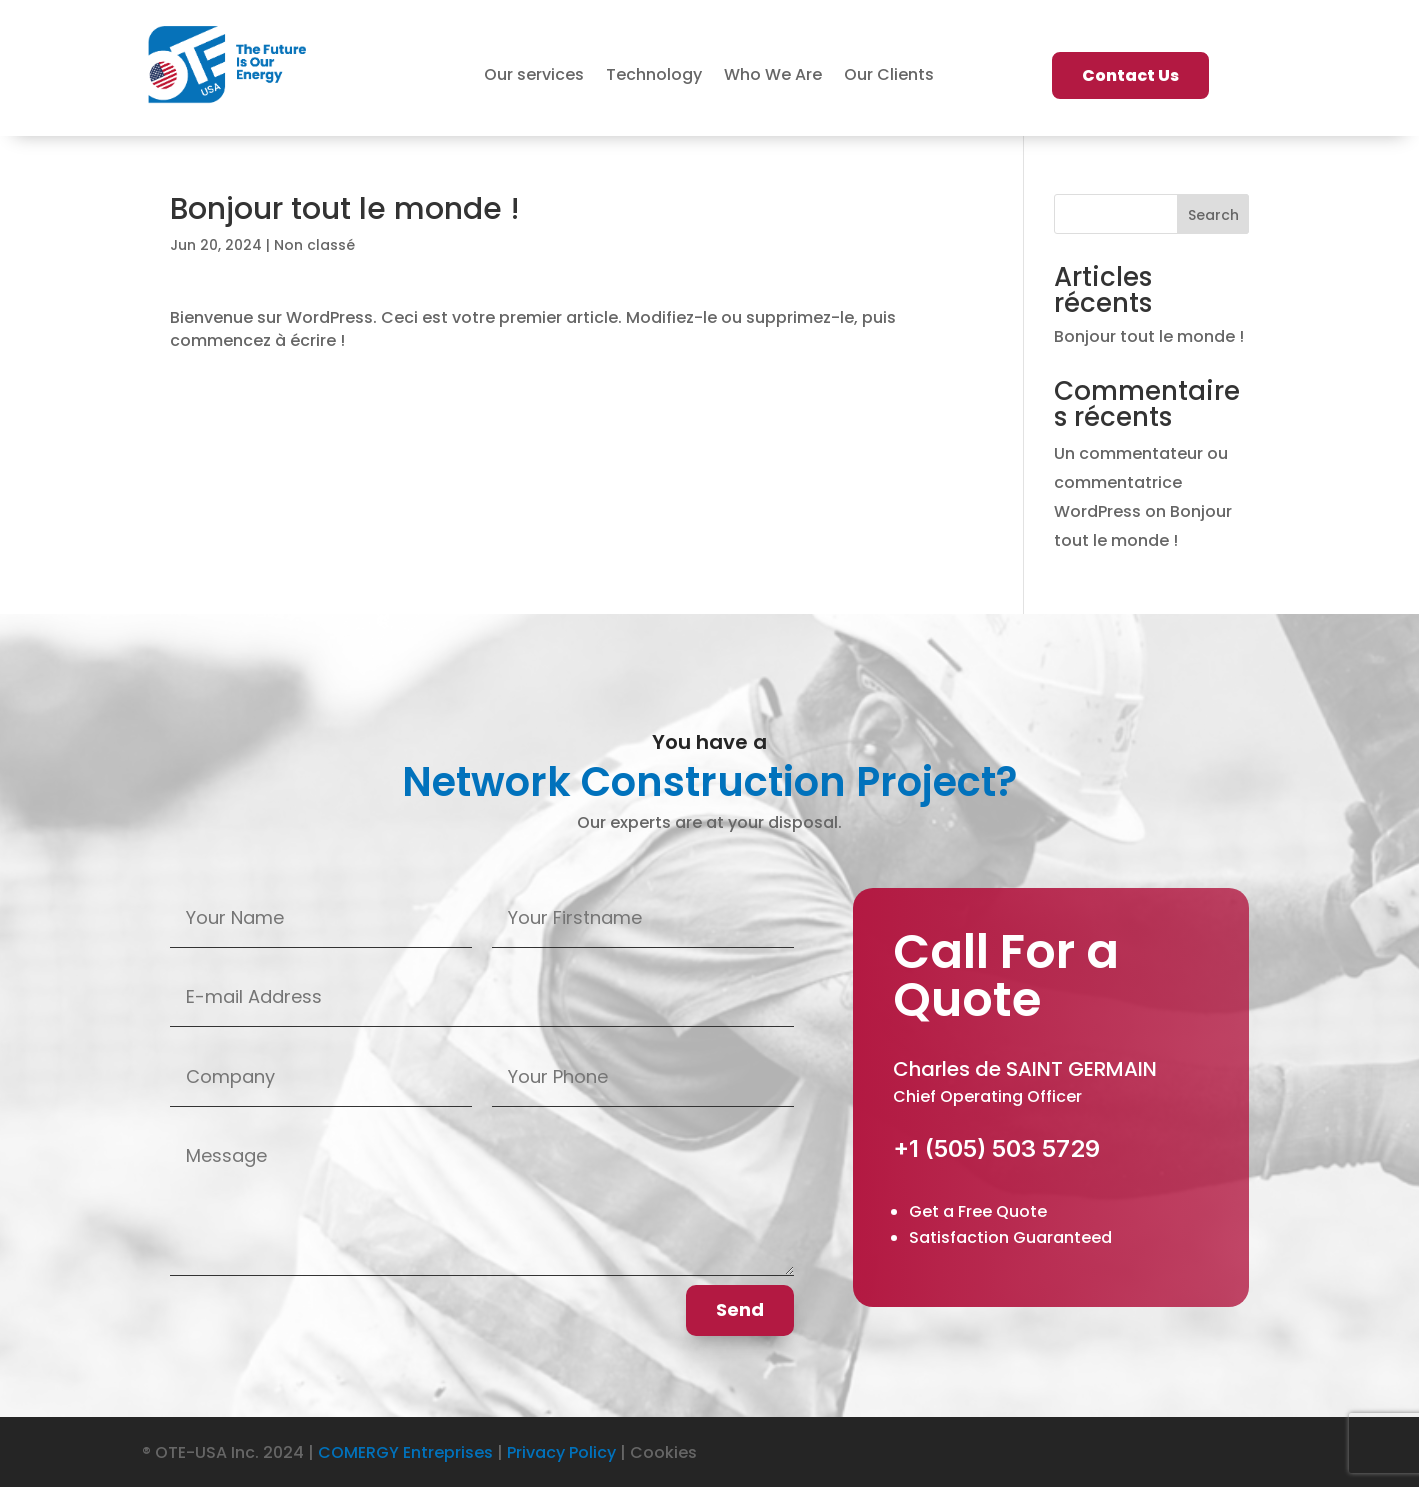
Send (740, 1309)
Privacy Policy (561, 1452)
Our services (534, 77)
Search (1213, 215)
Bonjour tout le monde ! (1149, 336)
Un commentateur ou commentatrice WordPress (1141, 482)
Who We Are (773, 77)
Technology (654, 77)
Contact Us (1130, 75)
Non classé (314, 245)
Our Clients (889, 77)
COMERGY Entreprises (405, 1452)
